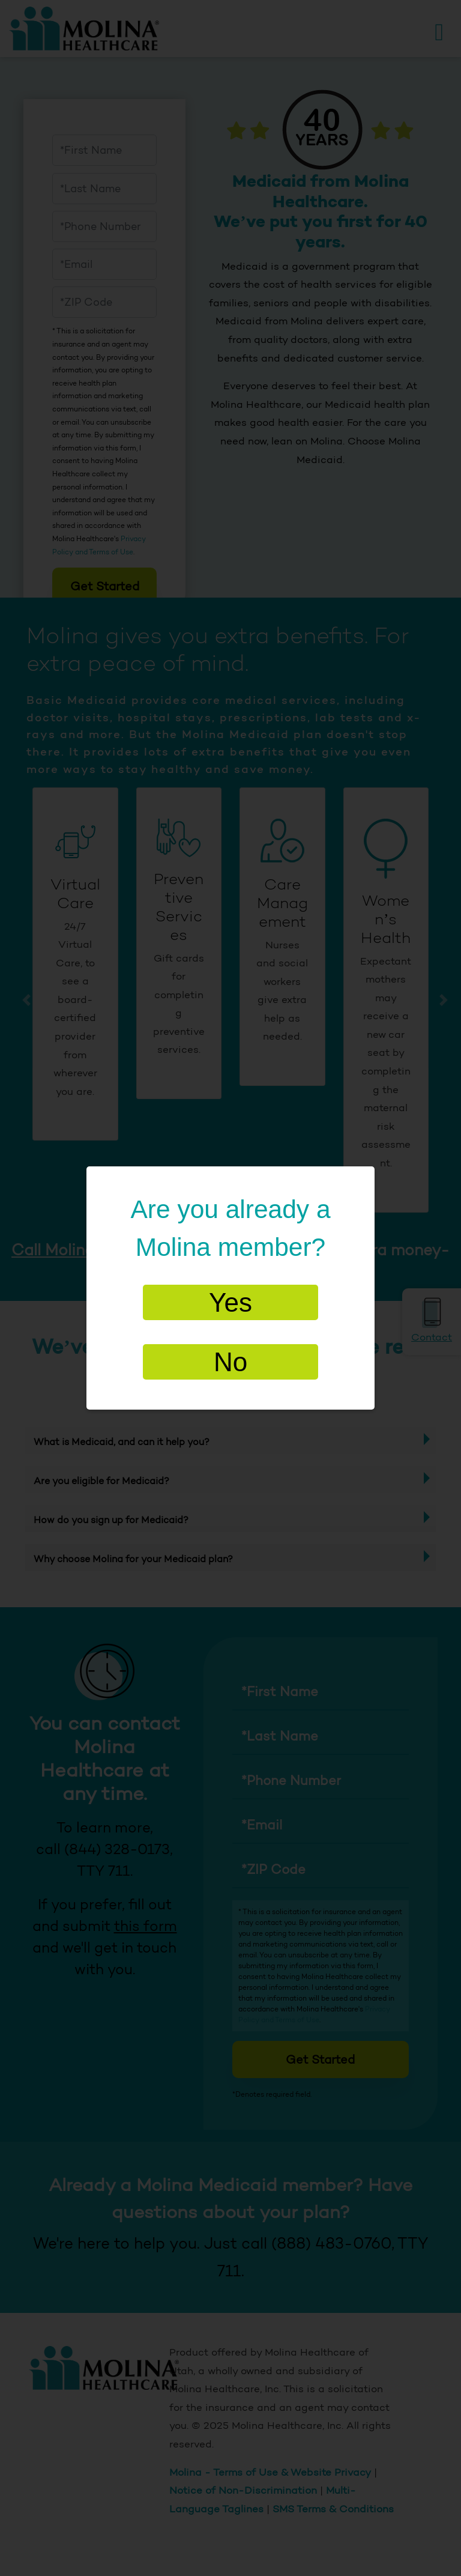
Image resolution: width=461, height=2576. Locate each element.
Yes (230, 1302)
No (230, 1362)
